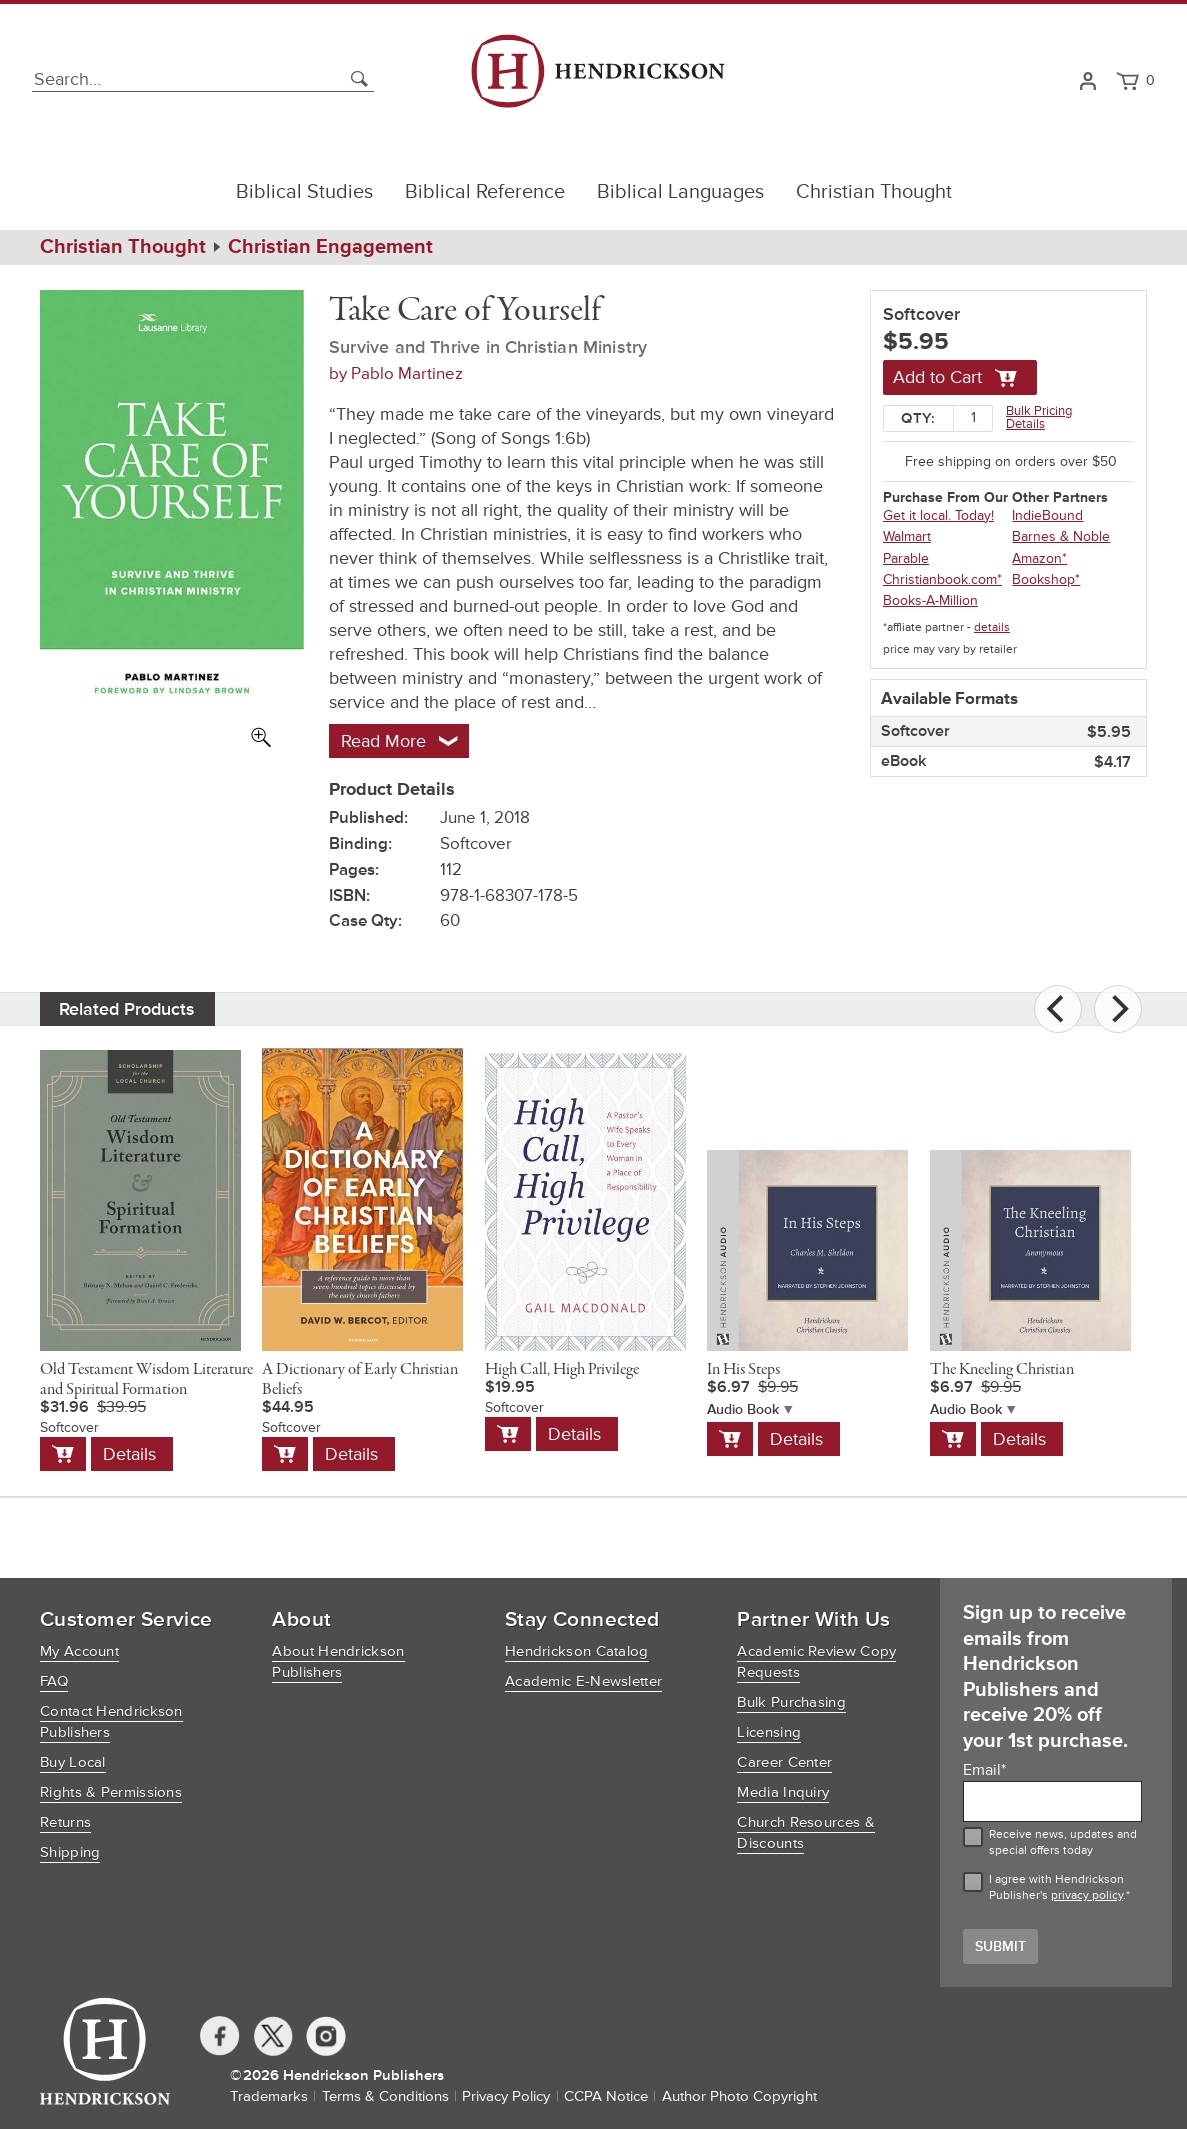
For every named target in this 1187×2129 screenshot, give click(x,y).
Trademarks (269, 2096)
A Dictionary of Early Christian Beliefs (360, 1380)
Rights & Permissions (111, 1792)
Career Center (784, 1762)
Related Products (127, 1009)
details (992, 627)
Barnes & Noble (1061, 536)
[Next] (1118, 1009)
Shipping (70, 1852)
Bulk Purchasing (791, 1702)
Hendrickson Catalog (577, 1651)
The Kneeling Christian (1002, 1370)
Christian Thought (874, 192)
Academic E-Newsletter (583, 1681)
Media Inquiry (783, 1792)
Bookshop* (1046, 579)
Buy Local (73, 1762)
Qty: (918, 418)
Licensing (769, 1732)
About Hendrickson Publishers (338, 1662)
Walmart (907, 536)
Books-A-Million (930, 600)
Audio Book (743, 1409)
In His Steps (743, 1370)
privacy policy (1087, 1895)
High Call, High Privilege (562, 1370)
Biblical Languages (680, 192)
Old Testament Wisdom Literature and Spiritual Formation (146, 1380)
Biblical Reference (485, 192)
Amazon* (1039, 558)
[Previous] (1058, 1009)
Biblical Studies (304, 192)
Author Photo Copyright (739, 2096)
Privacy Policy (506, 2096)
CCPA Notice (606, 2096)
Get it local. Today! (938, 515)
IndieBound (1047, 515)
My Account (79, 1651)
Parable (906, 558)
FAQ (54, 1681)
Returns (65, 1822)
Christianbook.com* (942, 579)
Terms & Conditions (385, 2096)
